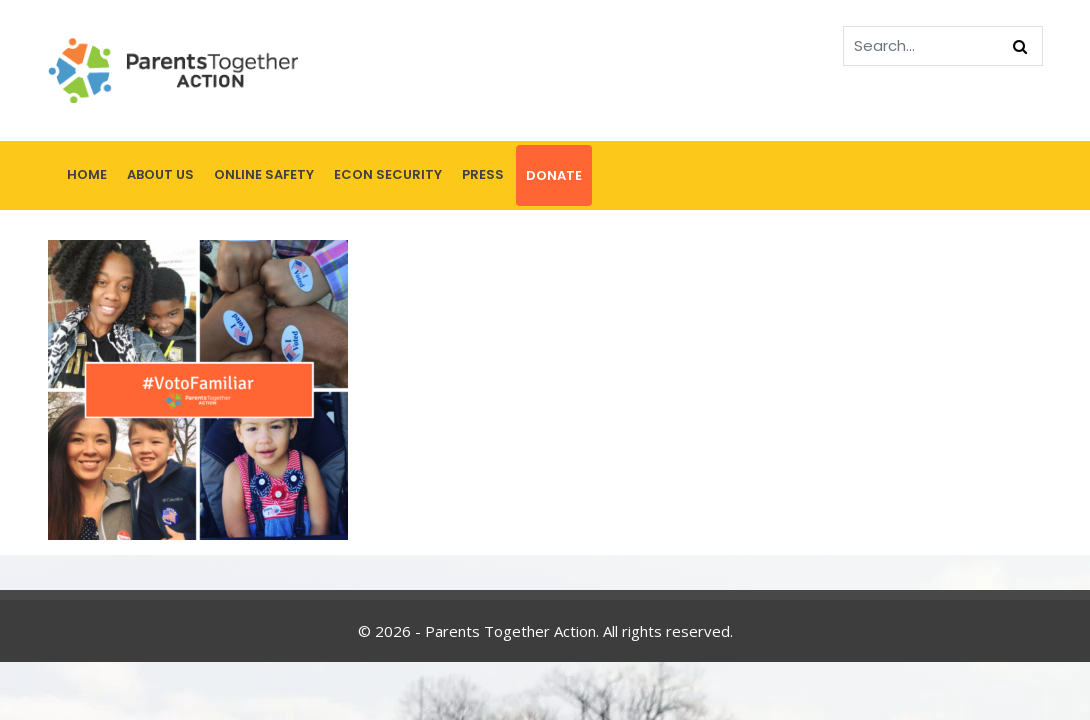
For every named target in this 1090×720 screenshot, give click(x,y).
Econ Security (388, 174)
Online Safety (264, 174)
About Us (160, 174)
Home (87, 174)
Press (483, 174)
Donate (554, 175)
